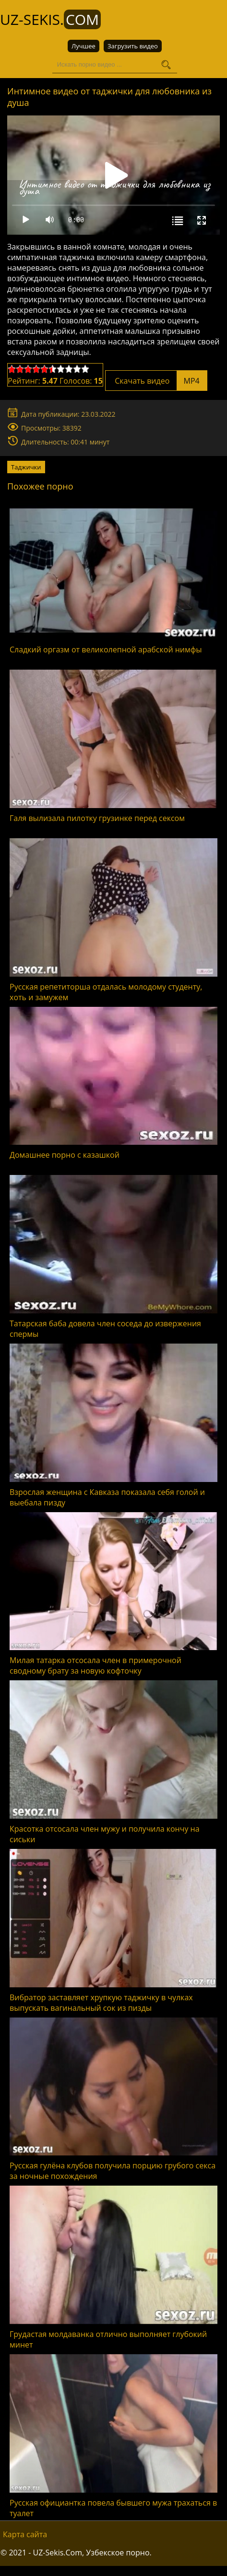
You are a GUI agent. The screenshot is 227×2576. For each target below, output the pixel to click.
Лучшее (84, 46)
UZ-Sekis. (50, 19)
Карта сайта (25, 2534)
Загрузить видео (133, 46)
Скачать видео (156, 380)
